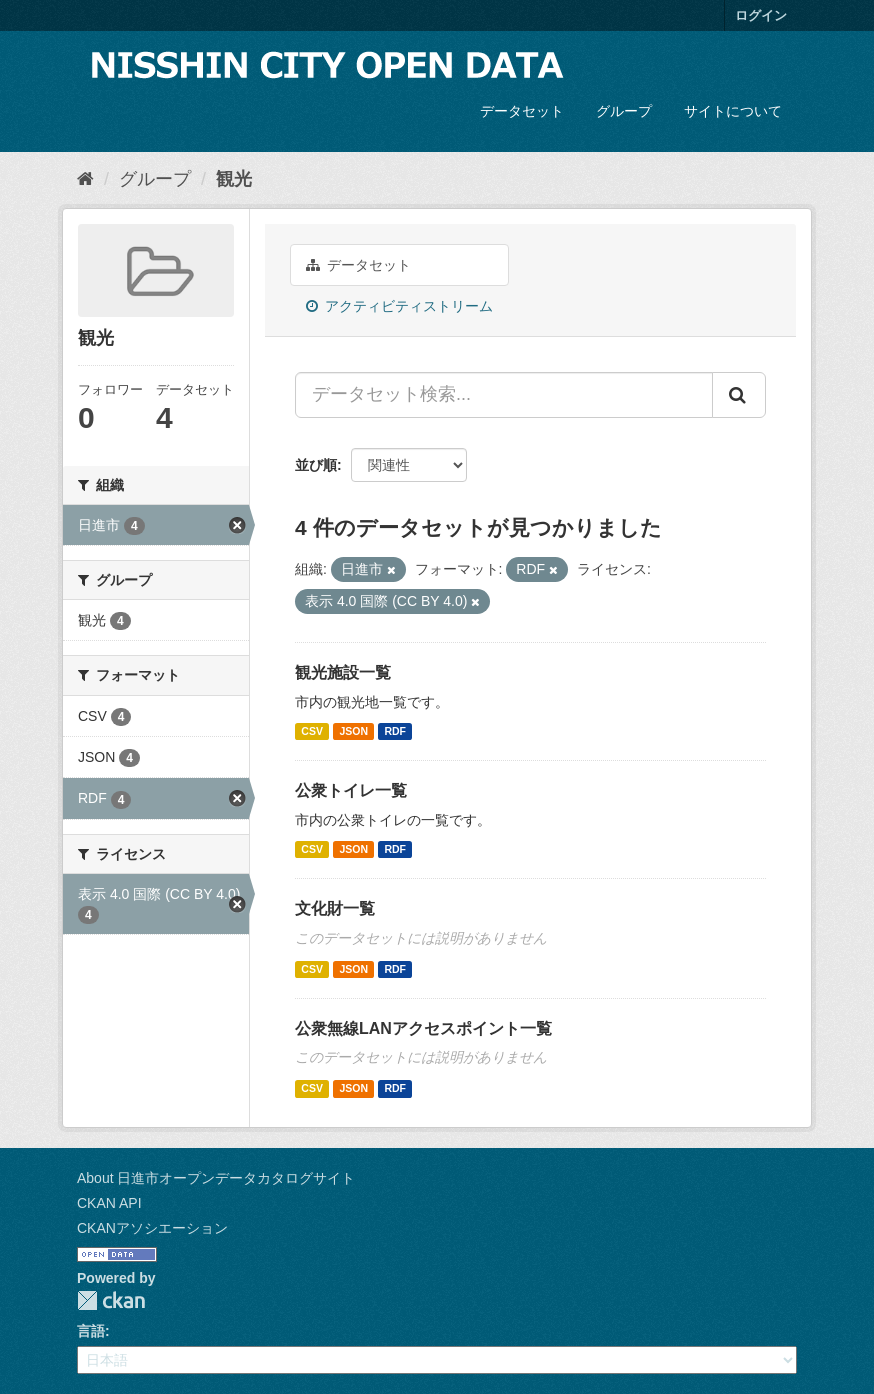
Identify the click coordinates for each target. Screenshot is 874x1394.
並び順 (316, 465)
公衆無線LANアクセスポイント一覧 (423, 1028)
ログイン (761, 15)
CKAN (111, 1300)
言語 (91, 1331)
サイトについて (733, 111)
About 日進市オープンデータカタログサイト (216, 1178)
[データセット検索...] (504, 395)
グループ (624, 111)
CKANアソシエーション (152, 1228)
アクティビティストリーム (399, 306)
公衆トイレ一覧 (351, 790)
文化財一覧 (335, 908)
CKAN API (109, 1203)
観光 (234, 179)
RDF (395, 731)
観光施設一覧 (343, 672)
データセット (522, 111)
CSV (312, 731)
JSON (353, 731)
